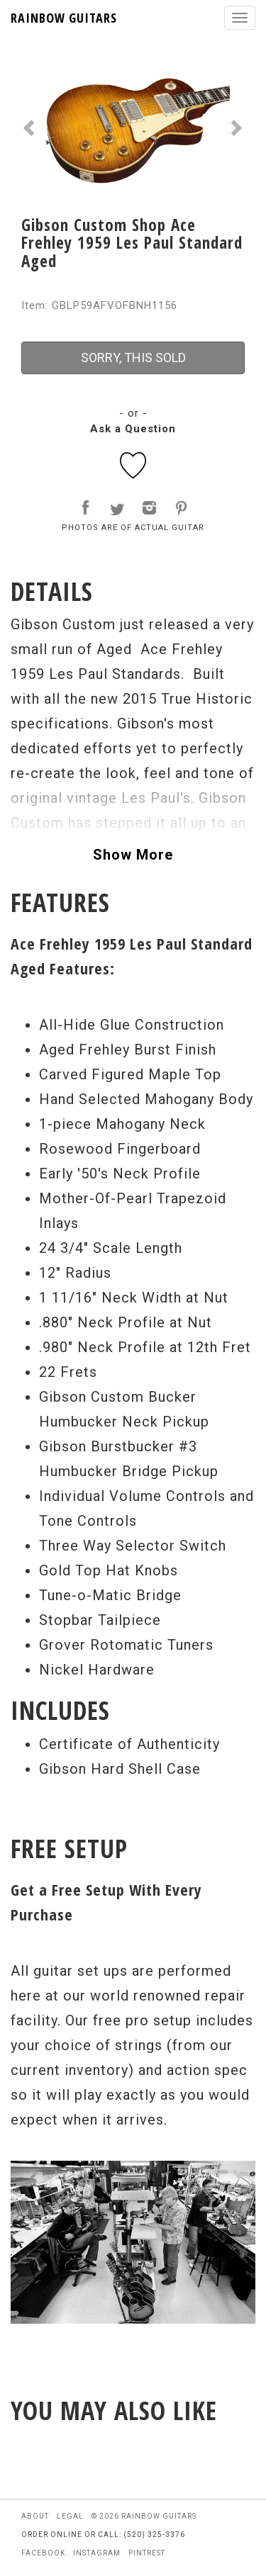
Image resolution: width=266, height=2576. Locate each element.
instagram (97, 2553)
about (35, 2516)
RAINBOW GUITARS (64, 17)
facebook (43, 2553)
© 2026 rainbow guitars (144, 2516)
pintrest (146, 2553)
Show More (133, 854)
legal (70, 2516)
